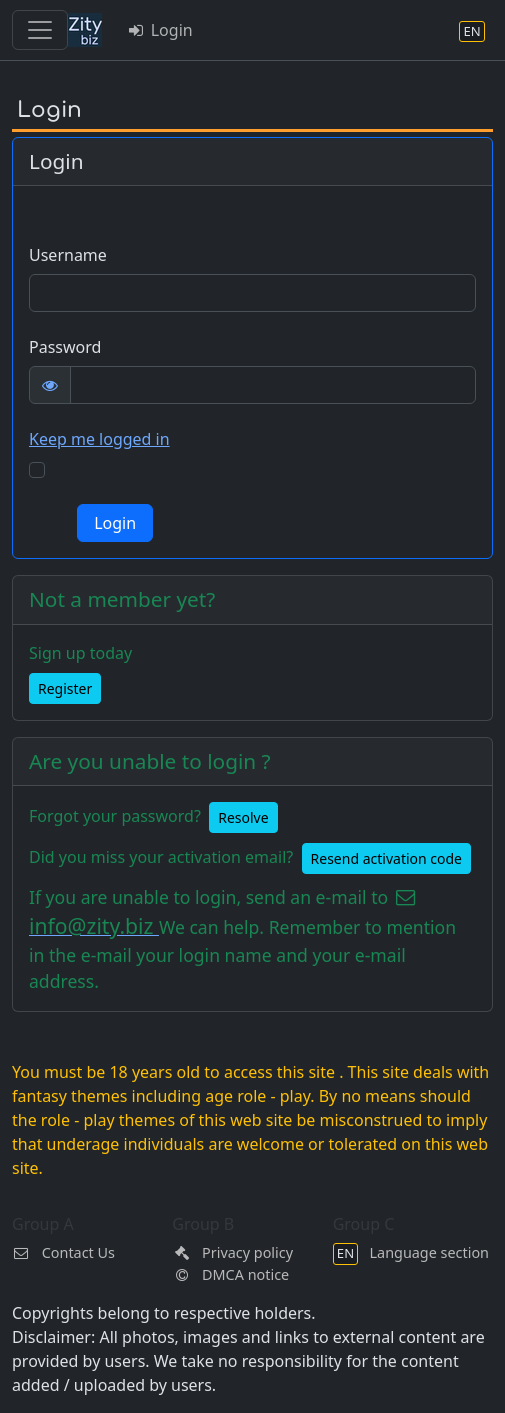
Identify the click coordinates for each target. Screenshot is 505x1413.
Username (68, 255)
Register (65, 688)
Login (159, 30)
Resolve (243, 817)
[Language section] (472, 30)
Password (65, 347)
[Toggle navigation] (40, 30)
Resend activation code (386, 858)
